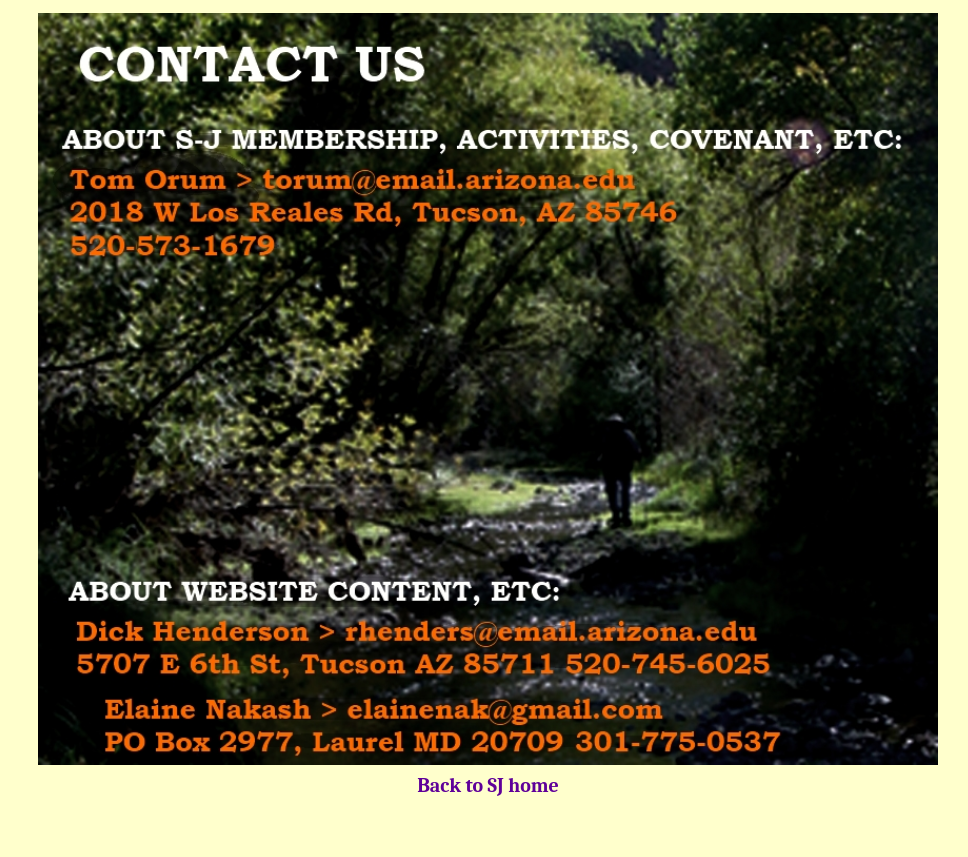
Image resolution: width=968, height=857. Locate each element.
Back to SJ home (488, 785)
